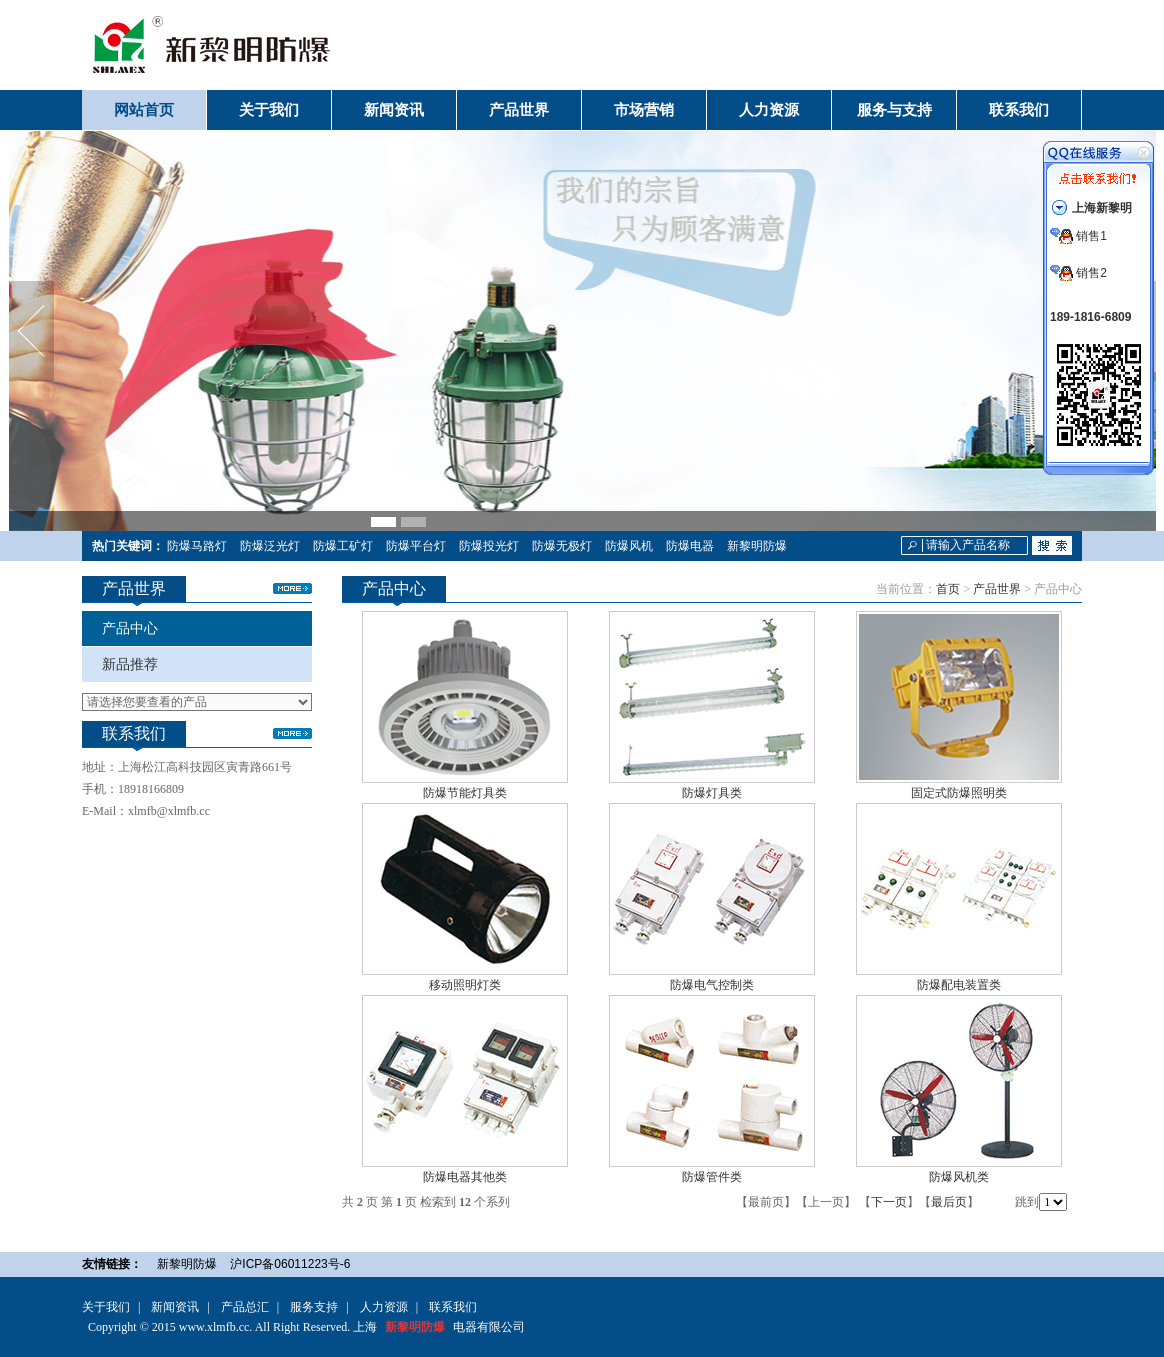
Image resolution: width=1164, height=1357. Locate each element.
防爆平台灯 (416, 546)
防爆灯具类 (712, 793)
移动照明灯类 (465, 985)
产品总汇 (245, 1307)
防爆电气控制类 (712, 985)
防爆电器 (690, 546)
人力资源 (384, 1307)
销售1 (1078, 236)
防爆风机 (629, 546)
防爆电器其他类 (465, 1177)
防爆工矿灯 (343, 546)
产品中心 (130, 628)
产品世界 (997, 589)
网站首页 (144, 110)
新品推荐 (130, 664)
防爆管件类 (712, 1177)
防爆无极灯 (562, 546)
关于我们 (106, 1307)
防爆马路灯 (197, 546)
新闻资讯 (175, 1307)
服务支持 (314, 1307)
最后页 (949, 1202)
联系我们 (453, 1307)
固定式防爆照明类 (959, 793)
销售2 (1078, 273)
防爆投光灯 (489, 546)
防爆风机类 (959, 1177)
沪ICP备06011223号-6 (290, 1264)
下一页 (889, 1202)
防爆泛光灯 (270, 546)
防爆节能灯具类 (465, 793)
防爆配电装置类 (959, 985)
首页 (948, 589)
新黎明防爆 (757, 546)
